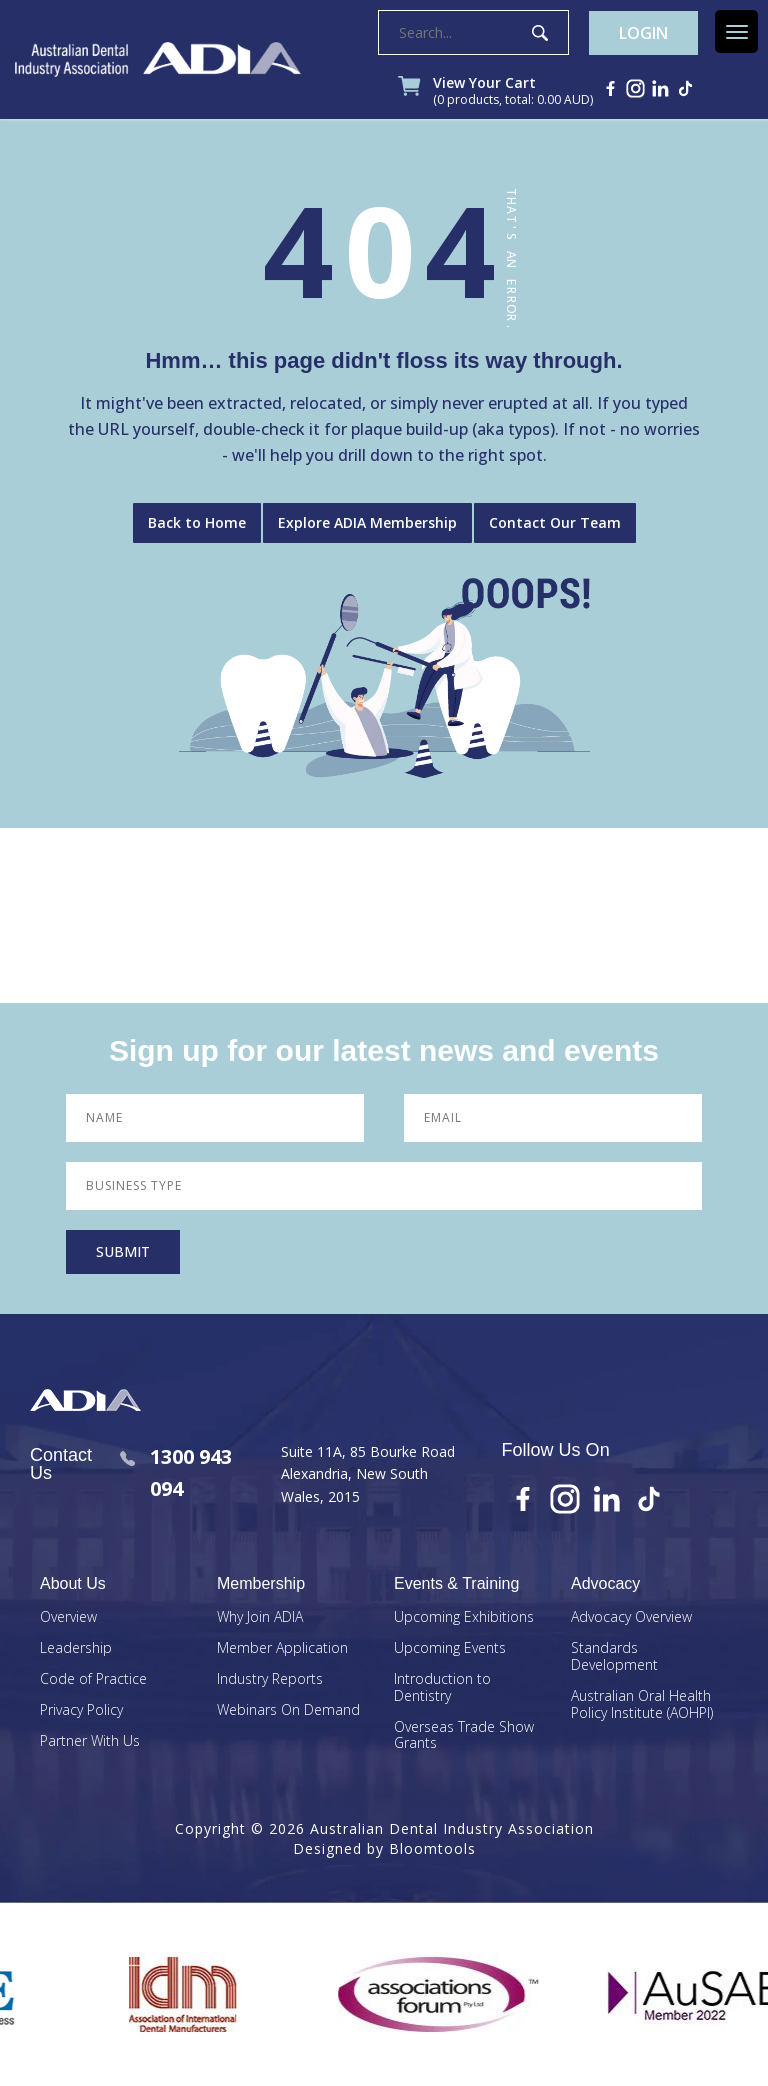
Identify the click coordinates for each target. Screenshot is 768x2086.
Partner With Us (90, 1741)
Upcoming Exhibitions (464, 1617)
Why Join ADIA (260, 1617)
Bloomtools (432, 1848)
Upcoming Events (450, 1648)
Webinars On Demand (288, 1710)
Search (540, 33)
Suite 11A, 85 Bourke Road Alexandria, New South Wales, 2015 (368, 1474)
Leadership (76, 1648)
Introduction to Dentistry (442, 1688)
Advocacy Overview (631, 1617)
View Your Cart (513, 92)
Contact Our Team (555, 522)
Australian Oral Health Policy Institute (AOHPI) (642, 1705)
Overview (68, 1617)
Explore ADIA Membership (367, 522)
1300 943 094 (176, 1472)
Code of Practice (93, 1679)
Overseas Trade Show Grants (464, 1736)
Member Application (282, 1648)
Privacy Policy (81, 1710)
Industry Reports (270, 1679)
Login (643, 33)
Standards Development (614, 1657)
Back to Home (197, 522)
